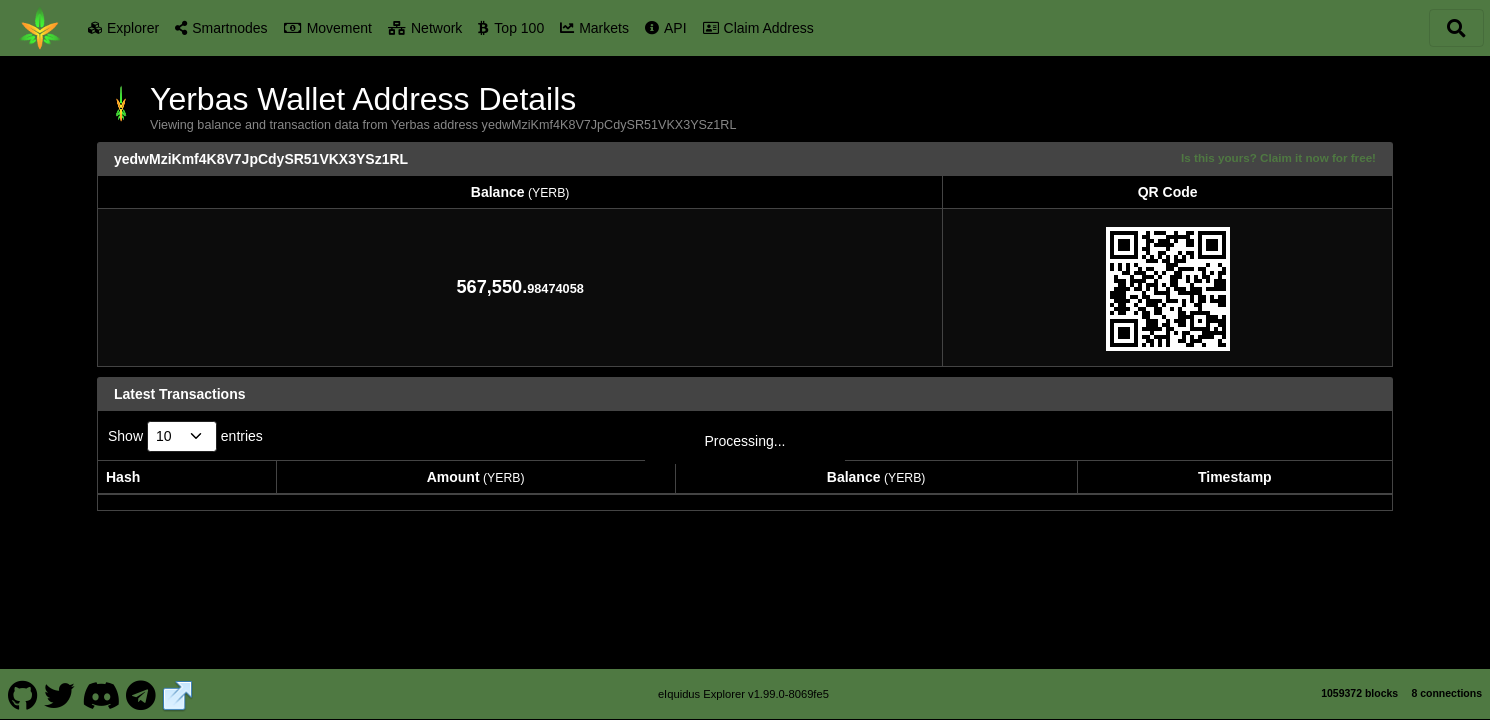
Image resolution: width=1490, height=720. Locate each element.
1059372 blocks (1359, 683)
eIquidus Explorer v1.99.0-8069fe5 (743, 684)
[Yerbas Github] (22, 684)
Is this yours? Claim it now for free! (1278, 157)
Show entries (185, 436)
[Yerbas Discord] (100, 684)
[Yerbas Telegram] (141, 684)
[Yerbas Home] (40, 28)
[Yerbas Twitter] (60, 684)
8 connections (1446, 683)
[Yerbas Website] (178, 684)
